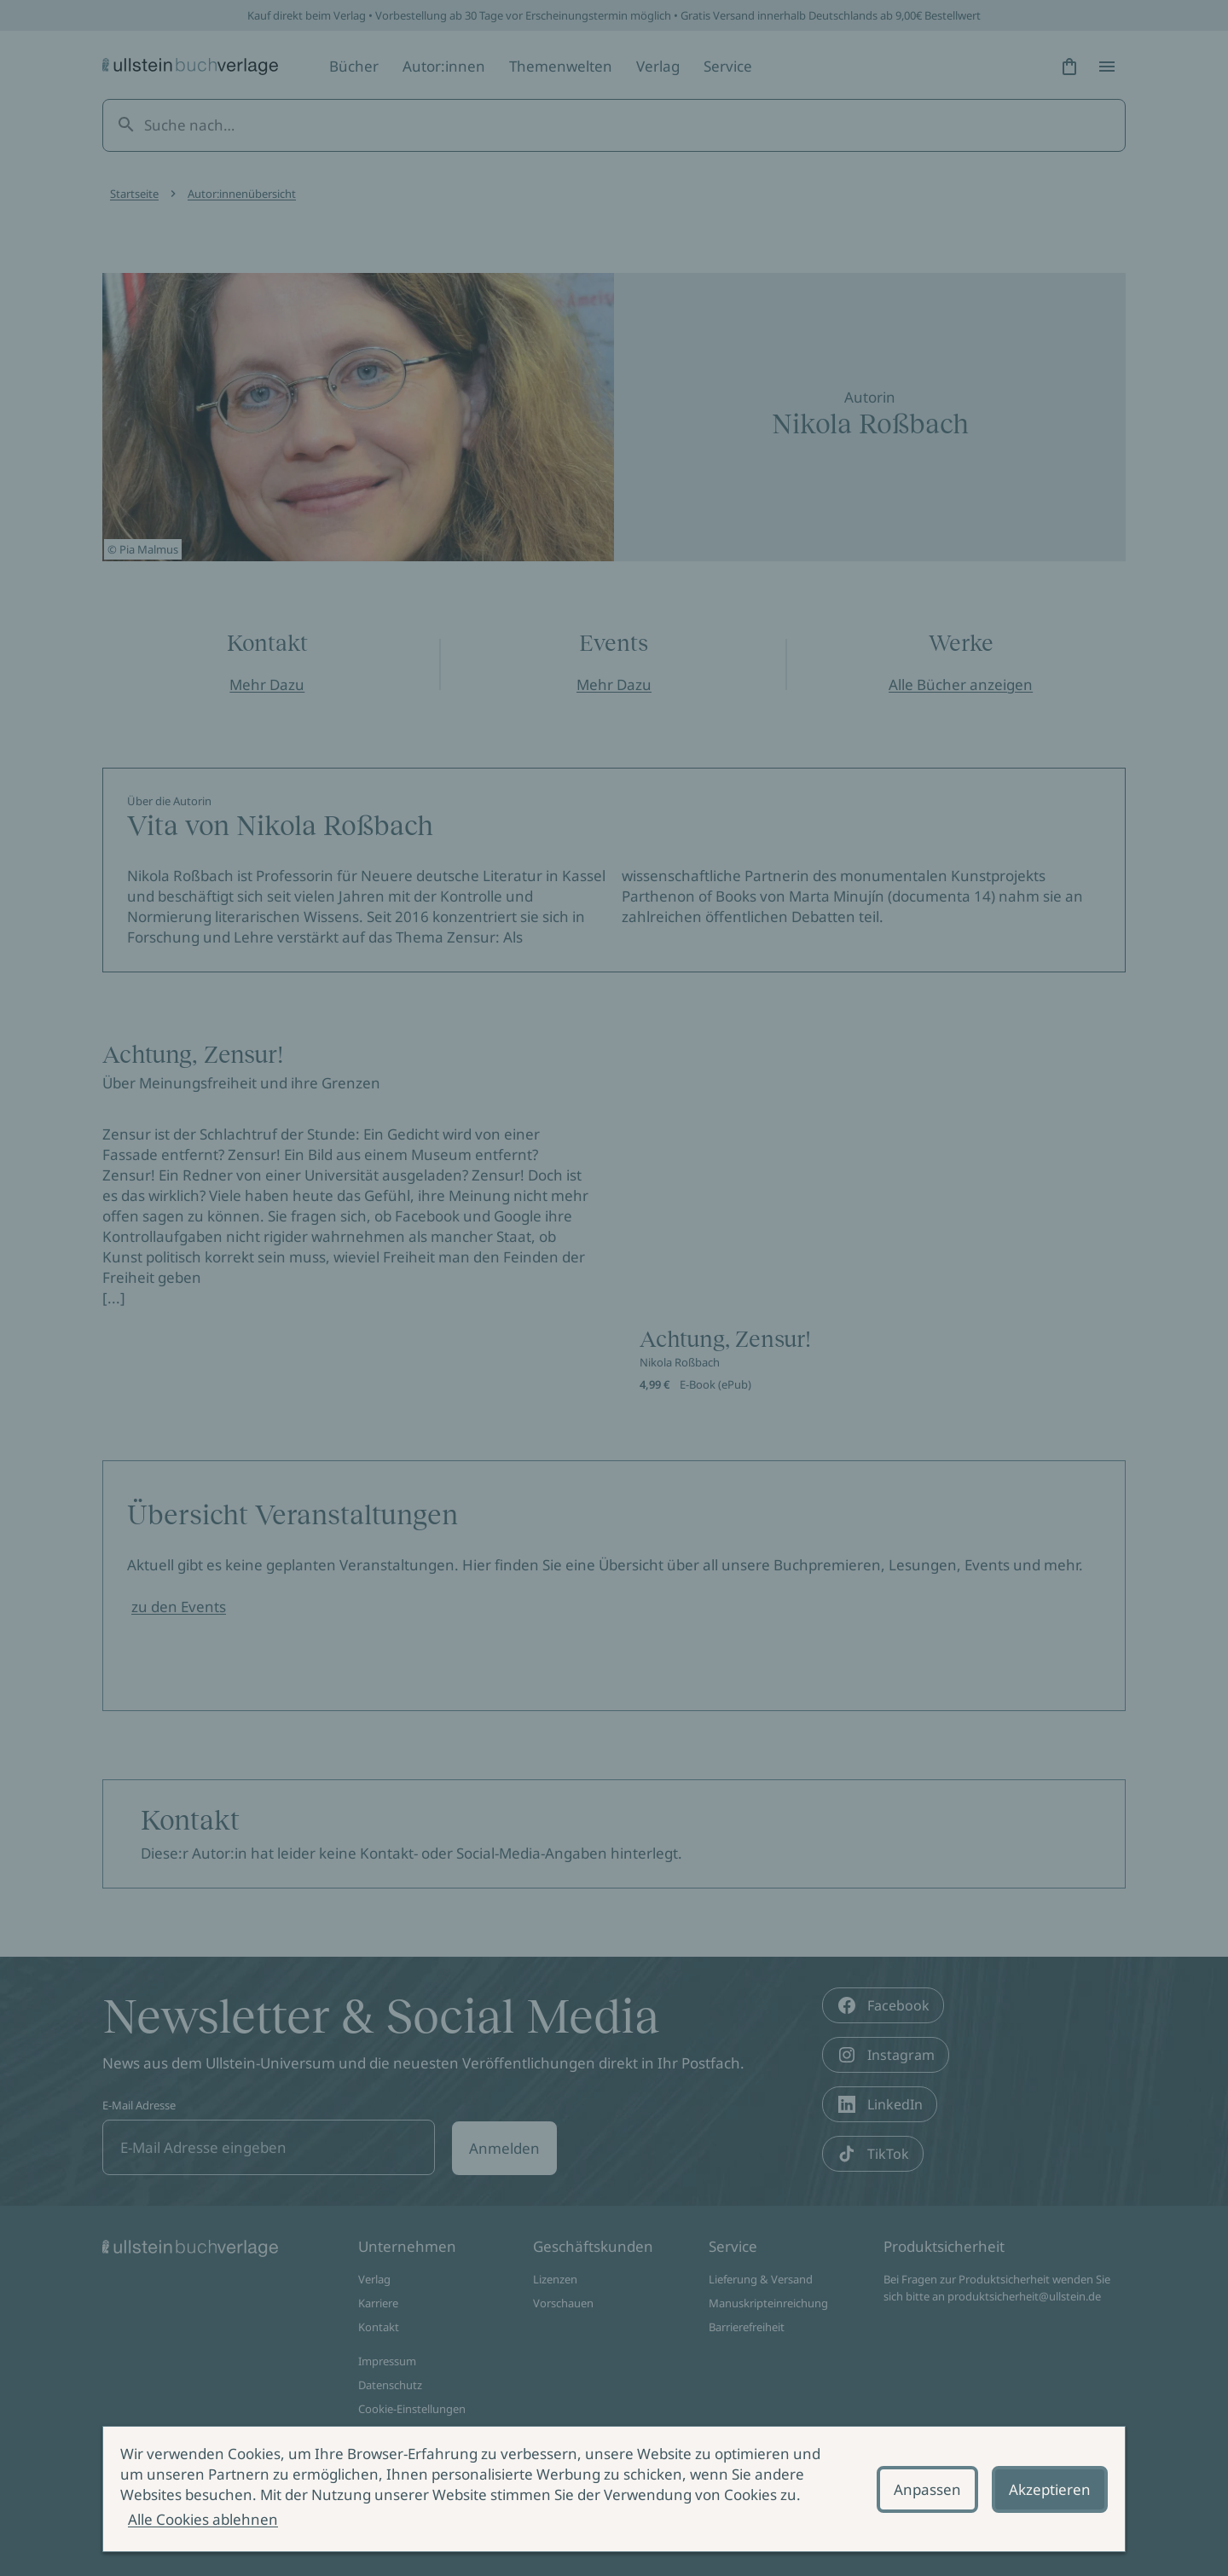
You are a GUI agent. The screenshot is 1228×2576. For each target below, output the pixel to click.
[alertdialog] (614, 2489)
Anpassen (927, 2489)
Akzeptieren (1050, 2489)
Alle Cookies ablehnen (203, 2519)
